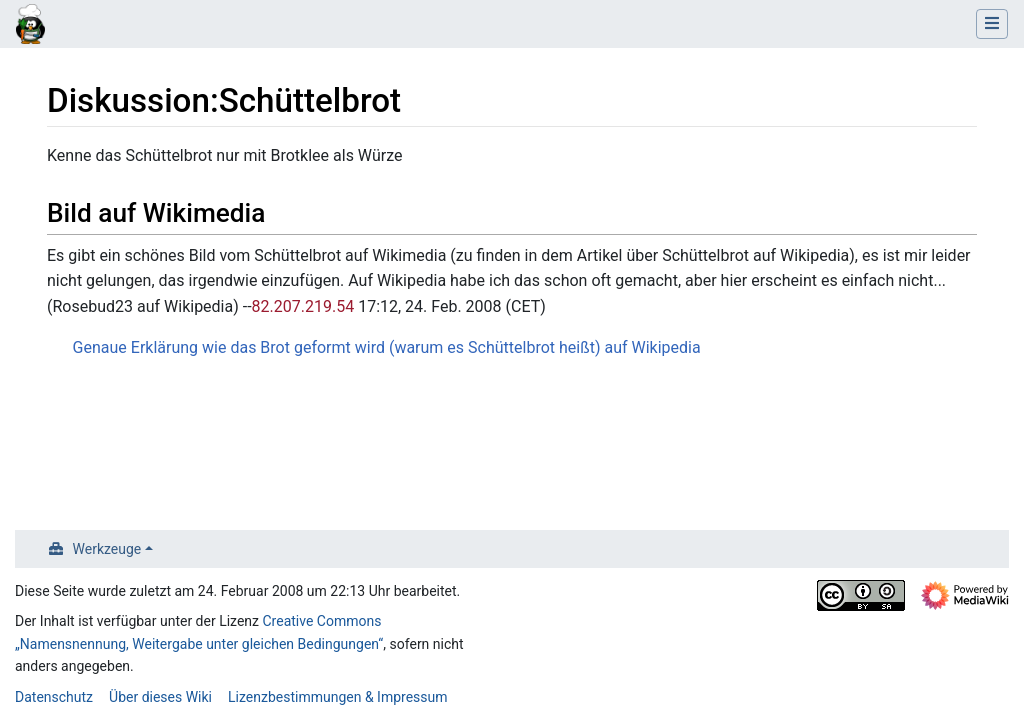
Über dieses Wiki (160, 697)
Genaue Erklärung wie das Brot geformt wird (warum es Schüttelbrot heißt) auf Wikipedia (387, 347)
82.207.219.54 (303, 306)
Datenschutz (54, 697)
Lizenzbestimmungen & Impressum (337, 697)
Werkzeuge (107, 549)
